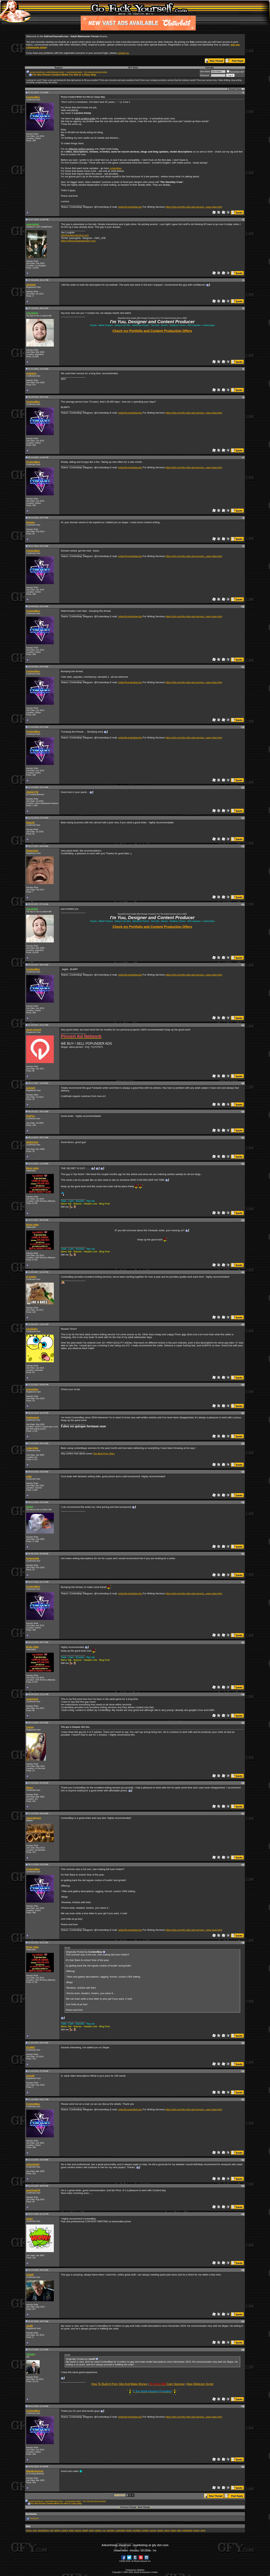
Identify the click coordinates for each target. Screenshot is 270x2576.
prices (29, 2530)
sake (29, 1476)
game (166, 2530)
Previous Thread (128, 2507)
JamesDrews (33, 1818)
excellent (137, 2530)
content (64, 2530)
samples (110, 2530)
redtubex (31, 373)
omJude (31, 284)
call (51, 2530)
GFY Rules (133, 67)
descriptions (43, 2530)
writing (57, 2530)
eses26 (30, 2075)
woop (203, 2530)
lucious (78, 2530)
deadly (85, 2530)
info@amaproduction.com (75, 235)
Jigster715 (32, 792)
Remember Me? (235, 72)
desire (129, 2530)
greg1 (29, 2218)
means (160, 2530)
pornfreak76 (33, 2190)
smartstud (32, 1699)
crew (35, 2530)
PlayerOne (32, 850)
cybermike (32, 1448)
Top (154, 2550)
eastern (98, 2530)
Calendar (209, 67)
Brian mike (32, 1168)
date (179, 2530)
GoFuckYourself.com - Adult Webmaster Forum (47, 72)
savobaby (32, 1328)
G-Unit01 (31, 1276)
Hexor (29, 1787)
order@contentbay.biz (130, 207)
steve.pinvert (33, 1029)
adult (91, 2530)
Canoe (30, 1727)
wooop (196, 2530)
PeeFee (30, 1116)
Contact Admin (121, 2550)
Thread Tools (235, 89)
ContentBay (33, 97)
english (145, 2530)
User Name (205, 71)
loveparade (32, 1558)
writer (71, 2530)
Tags (28, 2526)
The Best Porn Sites (104, 1453)
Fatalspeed (32, 1417)
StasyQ (30, 822)
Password (204, 75)
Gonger (30, 522)
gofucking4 (32, 2164)
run (104, 2530)
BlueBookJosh (34, 2471)
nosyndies (32, 1389)
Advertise (134, 2550)
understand (187, 2530)
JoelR (29, 2325)
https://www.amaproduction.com (78, 240)
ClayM (29, 2274)
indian (173, 2530)
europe (153, 2530)
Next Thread (144, 2507)
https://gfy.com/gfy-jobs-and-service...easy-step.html (194, 207)
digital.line (32, 1142)
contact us (123, 53)
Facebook (34, 2518)
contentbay (115, 168)
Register (59, 67)
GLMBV (30, 2047)
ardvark (30, 1087)
